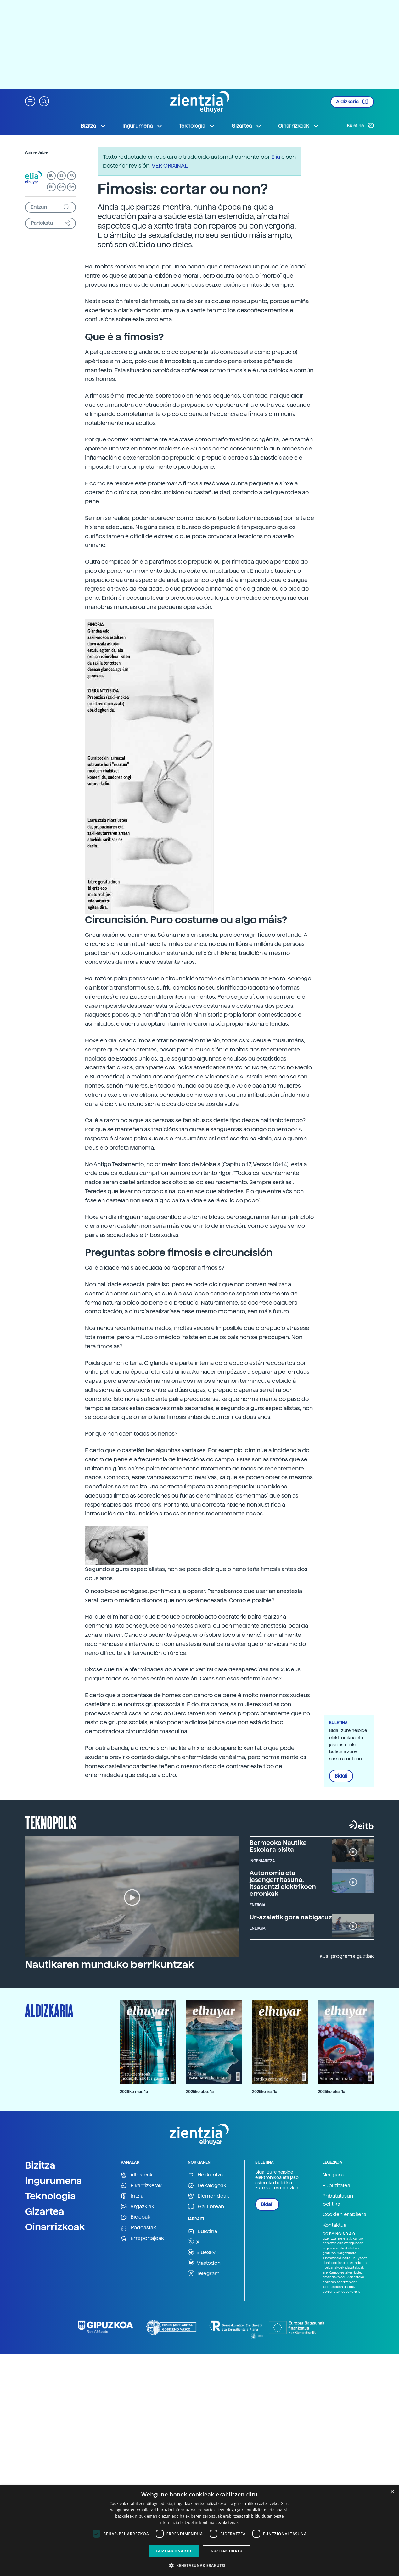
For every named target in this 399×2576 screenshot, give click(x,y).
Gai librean (206, 2207)
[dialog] (199, 2530)
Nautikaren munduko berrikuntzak (109, 1965)
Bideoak (135, 2217)
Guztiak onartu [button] (173, 2551)
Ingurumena (53, 2180)
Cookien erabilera (344, 2214)
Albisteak (137, 2175)
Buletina (360, 125)
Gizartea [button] (247, 126)
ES (61, 176)
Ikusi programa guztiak (346, 1956)
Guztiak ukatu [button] (227, 2551)
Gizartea (44, 2211)
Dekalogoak (207, 2185)
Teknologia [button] (197, 126)
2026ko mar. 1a (134, 2091)
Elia (275, 156)
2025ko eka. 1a (331, 2091)
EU (51, 176)
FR (72, 176)
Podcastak (138, 2228)
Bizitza (40, 2165)
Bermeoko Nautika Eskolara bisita (278, 1846)
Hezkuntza (205, 2175)
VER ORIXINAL (170, 165)
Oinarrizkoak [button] (298, 126)
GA (71, 187)
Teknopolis (50, 1822)
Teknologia (50, 2196)
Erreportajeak (142, 2238)
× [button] (392, 2492)
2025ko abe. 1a (200, 2091)
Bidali (341, 1776)
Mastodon (204, 2262)
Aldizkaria (352, 102)
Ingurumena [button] (142, 126)
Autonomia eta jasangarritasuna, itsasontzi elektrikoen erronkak (283, 1883)
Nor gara (333, 2175)
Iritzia (132, 2196)
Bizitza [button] (93, 126)
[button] (30, 100)
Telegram (204, 2273)
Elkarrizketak (141, 2185)
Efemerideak (208, 2196)
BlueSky (202, 2252)
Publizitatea (336, 2185)
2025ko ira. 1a (264, 2091)
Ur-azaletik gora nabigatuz (291, 1917)
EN (51, 187)
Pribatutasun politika (338, 2200)
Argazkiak (137, 2207)
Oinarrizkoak (55, 2226)
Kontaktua (334, 2225)
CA (61, 187)
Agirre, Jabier (37, 152)
